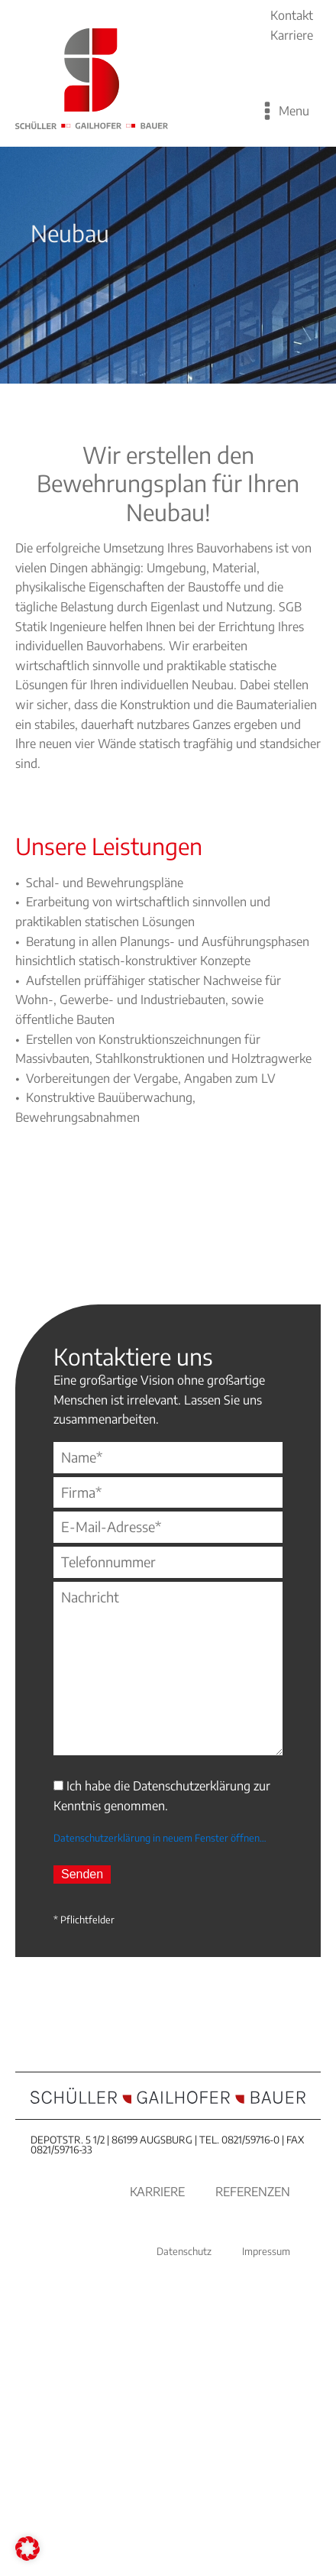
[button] (27, 2548)
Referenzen (252, 2192)
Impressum (266, 2251)
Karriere (291, 35)
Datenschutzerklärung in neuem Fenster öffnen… (160, 1838)
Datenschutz (184, 2251)
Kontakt (291, 15)
